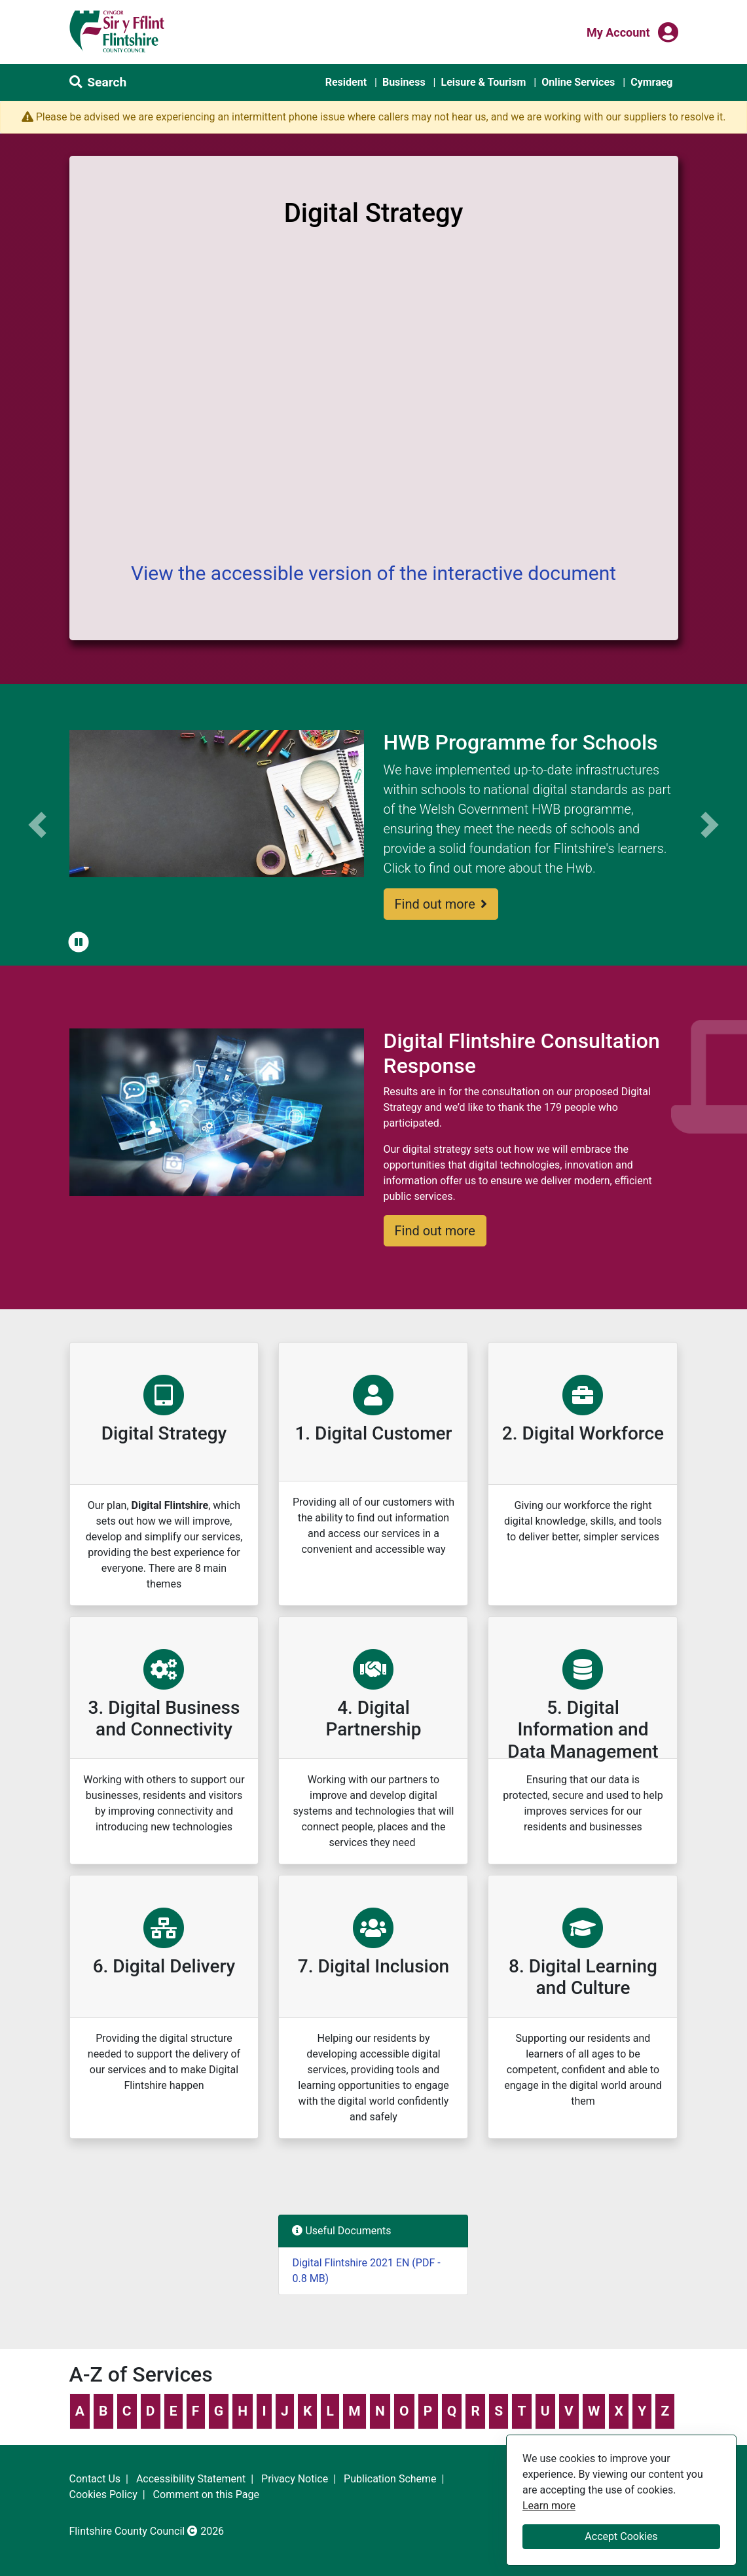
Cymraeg (651, 82)
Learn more (548, 2505)
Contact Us (95, 2479)
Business (404, 82)
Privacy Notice (294, 2479)
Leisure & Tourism (483, 82)
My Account (618, 31)
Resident (346, 82)
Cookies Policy (103, 2494)
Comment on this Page (206, 2494)
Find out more (441, 904)
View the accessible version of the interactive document (373, 573)
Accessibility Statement (191, 2479)
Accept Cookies (621, 2536)
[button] (79, 943)
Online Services (578, 82)
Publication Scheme (390, 2479)
